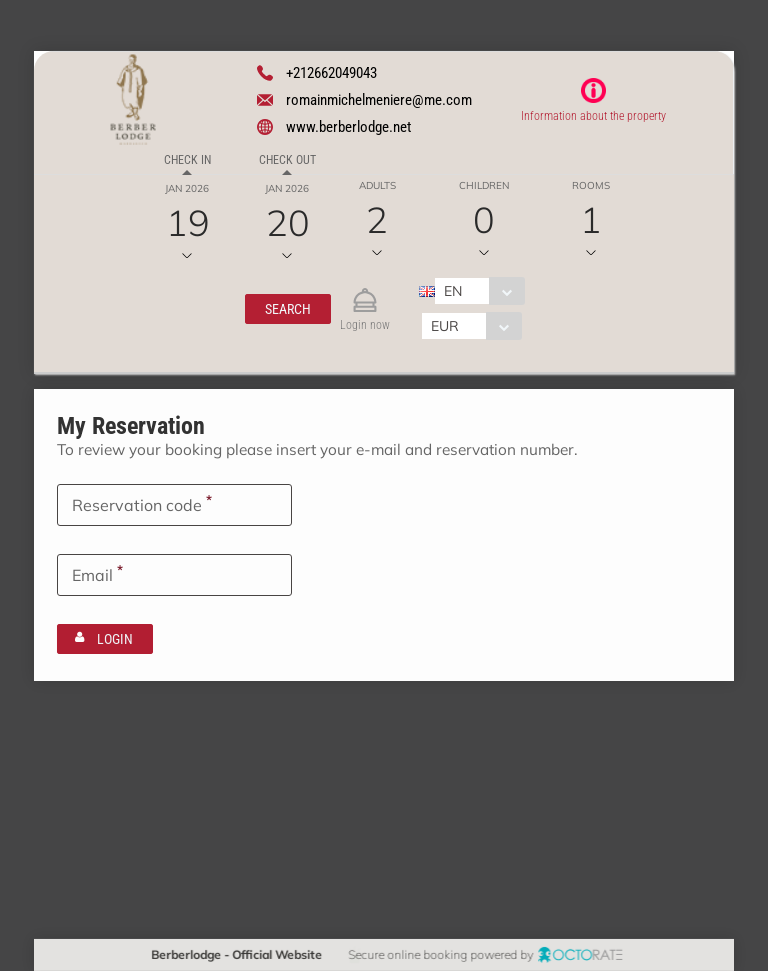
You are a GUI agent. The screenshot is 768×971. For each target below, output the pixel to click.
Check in (187, 160)
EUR (444, 326)
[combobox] (478, 291)
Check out (287, 160)
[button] (287, 309)
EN (452, 291)
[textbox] (174, 504)
